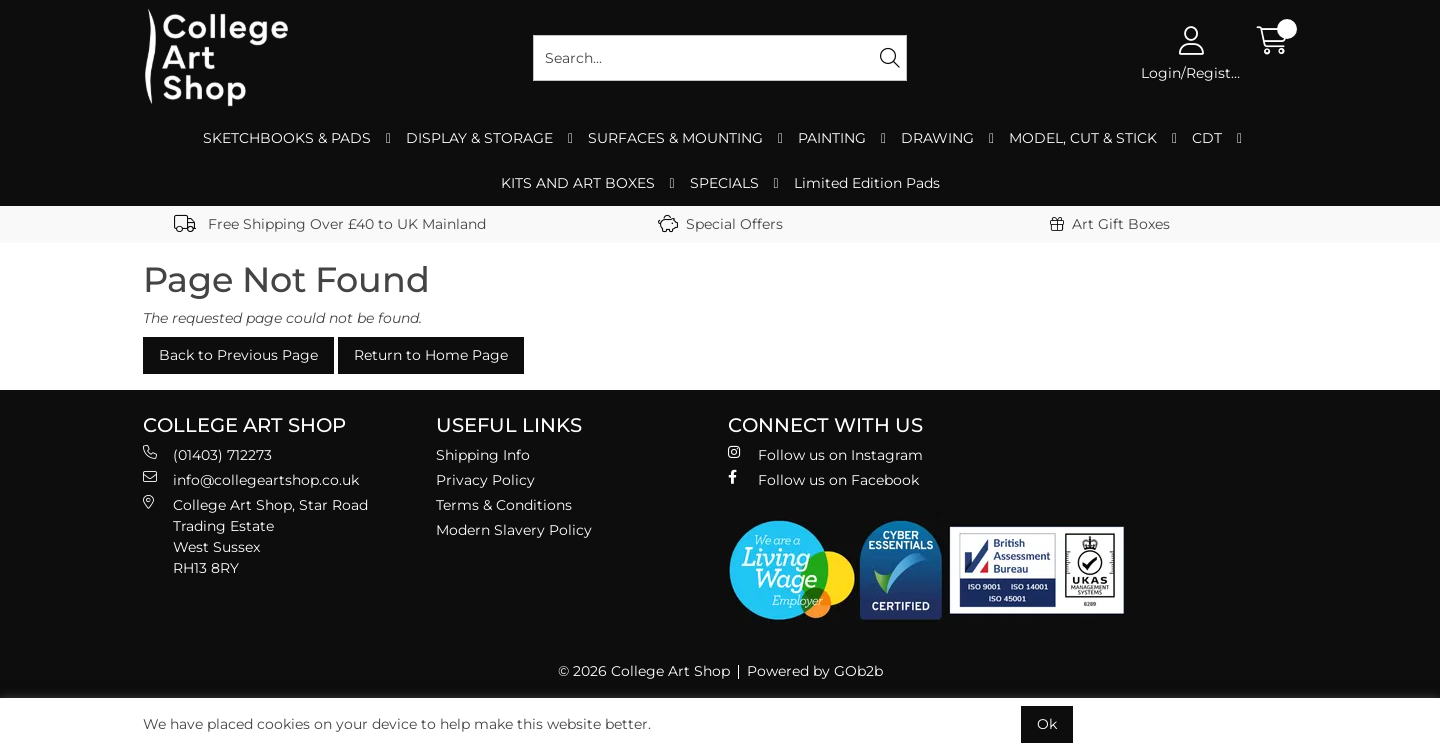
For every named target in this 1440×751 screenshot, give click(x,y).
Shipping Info (483, 455)
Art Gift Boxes (1110, 224)
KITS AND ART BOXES (578, 183)
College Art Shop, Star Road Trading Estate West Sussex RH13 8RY (255, 536)
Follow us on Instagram (825, 454)
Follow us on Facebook (823, 479)
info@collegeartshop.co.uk (251, 479)
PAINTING (832, 138)
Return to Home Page (431, 355)
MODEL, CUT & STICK (1083, 138)
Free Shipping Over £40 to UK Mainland (330, 224)
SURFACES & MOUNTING (675, 138)
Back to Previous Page (238, 355)
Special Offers (720, 224)
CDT (1207, 138)
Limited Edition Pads (867, 183)
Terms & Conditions (504, 505)
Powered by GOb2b (815, 671)
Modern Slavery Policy (514, 530)
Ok (1047, 724)
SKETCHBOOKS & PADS (287, 138)
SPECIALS (724, 183)
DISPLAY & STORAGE (479, 138)
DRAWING (937, 138)
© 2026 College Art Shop (644, 671)
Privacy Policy (485, 480)
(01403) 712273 (207, 454)
